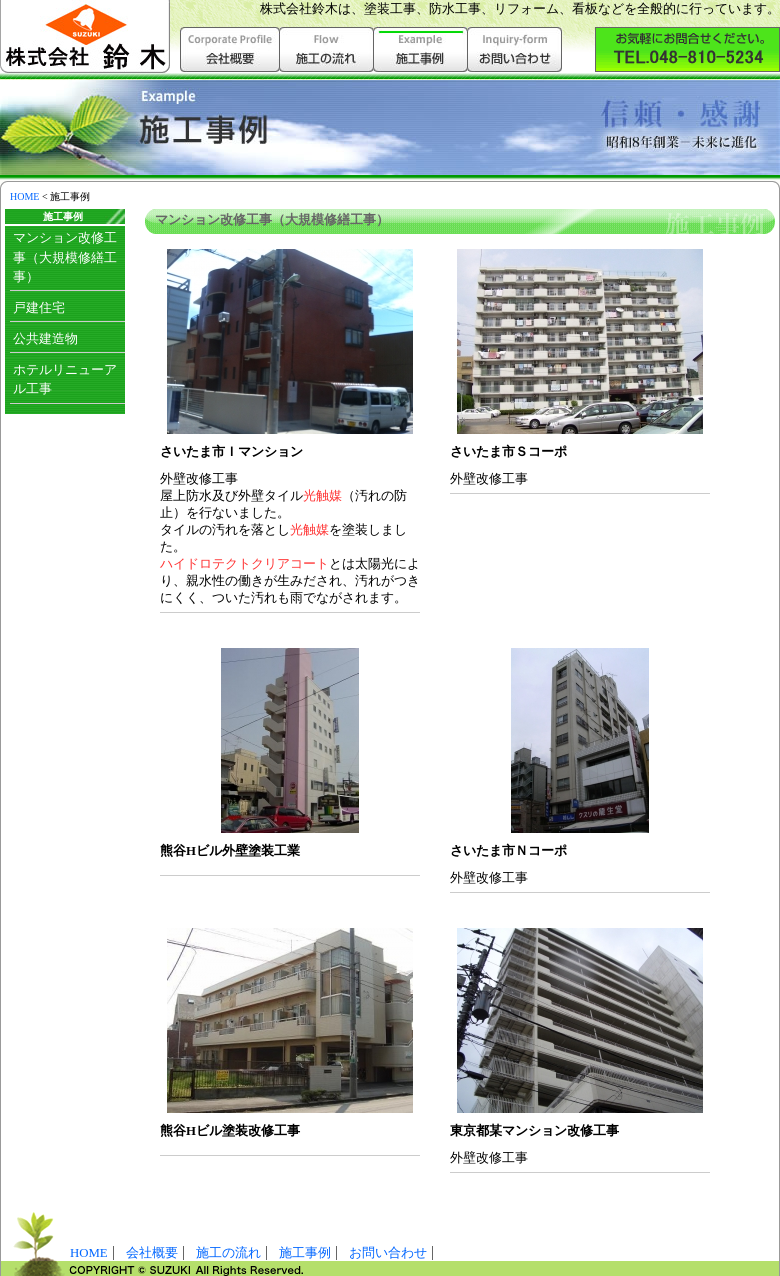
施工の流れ (327, 49)
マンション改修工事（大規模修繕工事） (65, 257)
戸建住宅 (39, 308)
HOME (24, 196)
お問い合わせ (515, 49)
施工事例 (305, 1253)
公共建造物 (45, 339)
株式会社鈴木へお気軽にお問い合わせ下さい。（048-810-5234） (687, 49)
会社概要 (230, 49)
